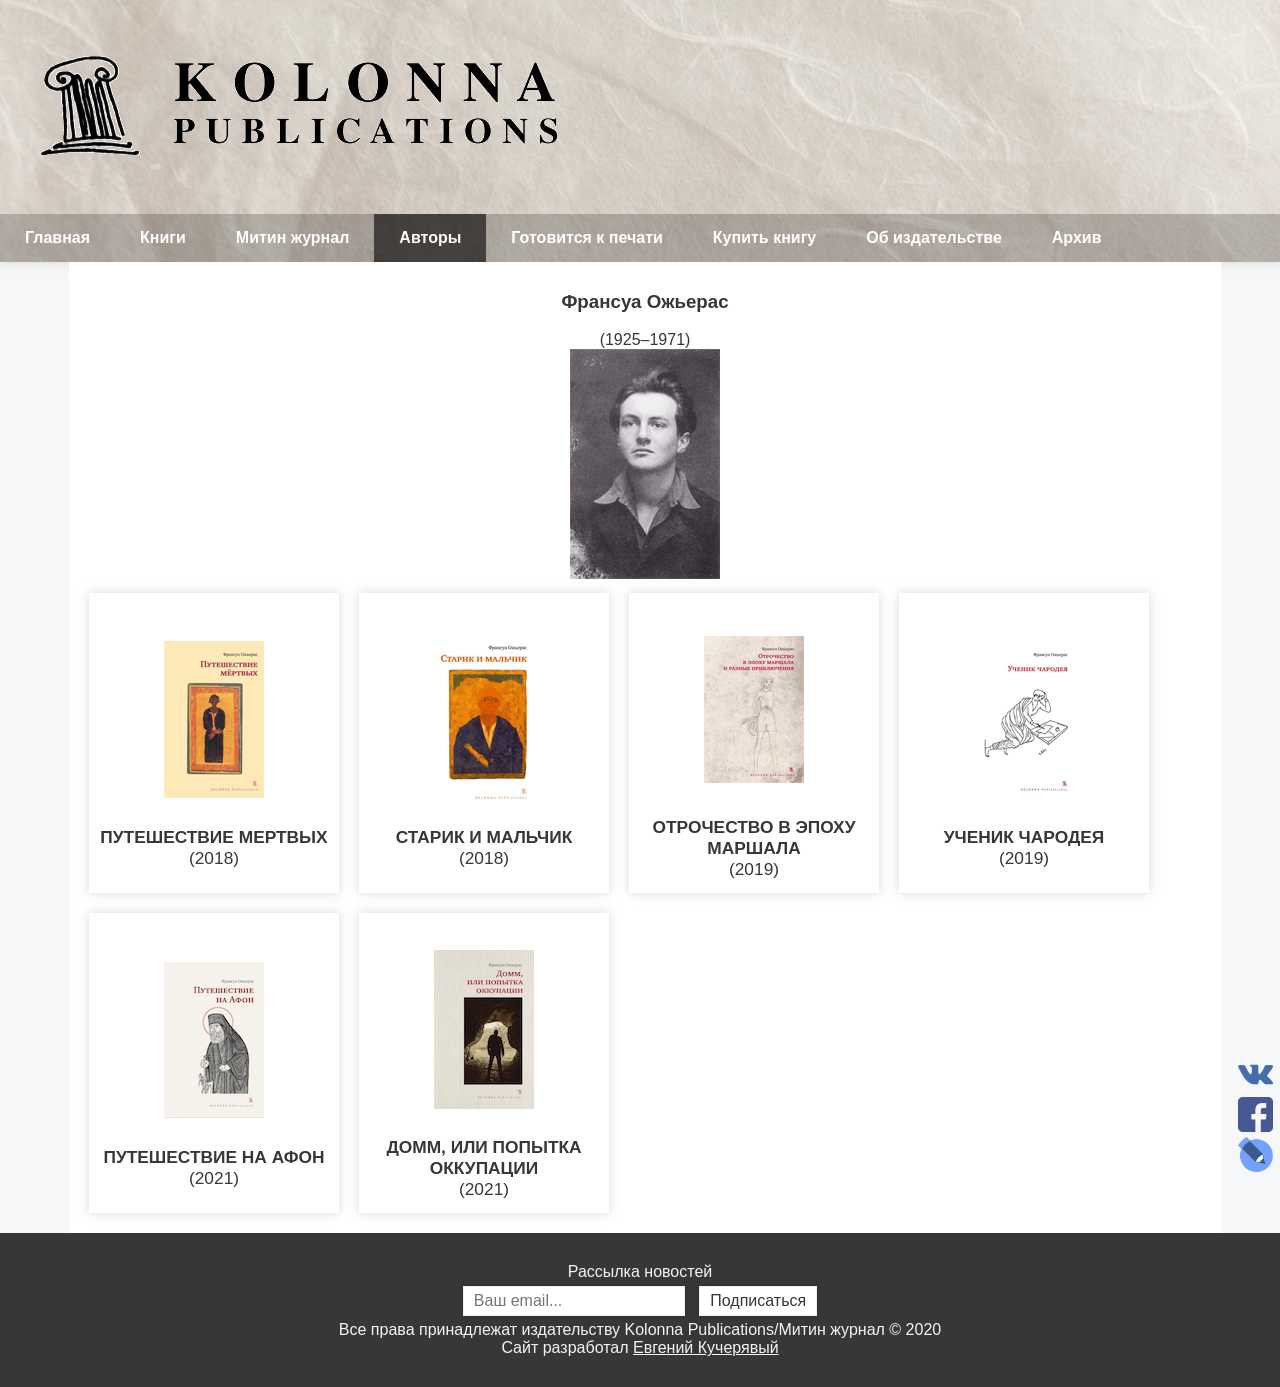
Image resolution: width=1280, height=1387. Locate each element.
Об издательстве (934, 237)
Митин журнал (292, 237)
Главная (57, 237)
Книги (163, 237)
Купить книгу (764, 237)
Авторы (430, 237)
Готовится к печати (587, 237)
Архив (1077, 237)
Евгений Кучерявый (706, 1347)
